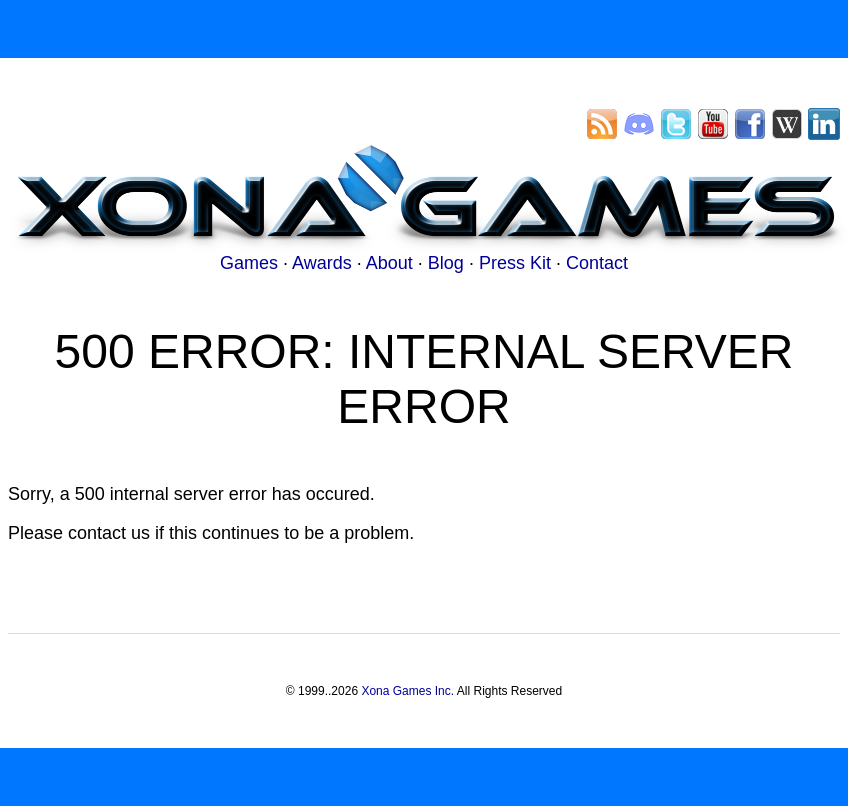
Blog (446, 263)
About (389, 263)
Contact (597, 263)
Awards (322, 263)
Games (249, 263)
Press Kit (515, 263)
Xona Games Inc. (407, 691)
